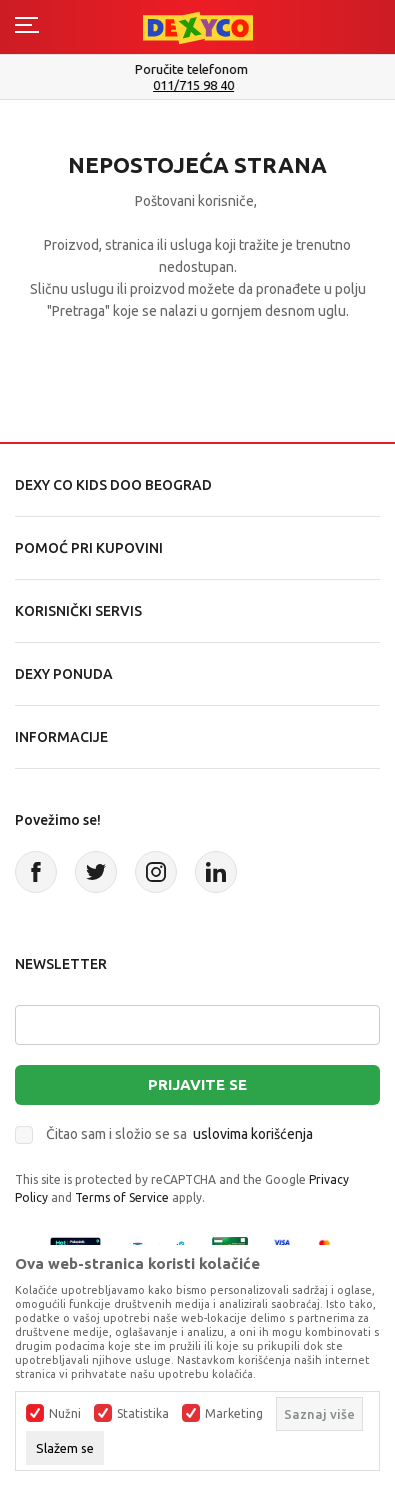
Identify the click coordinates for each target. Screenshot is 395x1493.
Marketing (234, 1414)
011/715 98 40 (199, 85)
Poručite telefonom (197, 69)
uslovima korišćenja (253, 1134)
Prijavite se (197, 1084)
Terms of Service (122, 1197)
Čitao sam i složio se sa (179, 1134)
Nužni (65, 1414)
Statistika (143, 1414)
